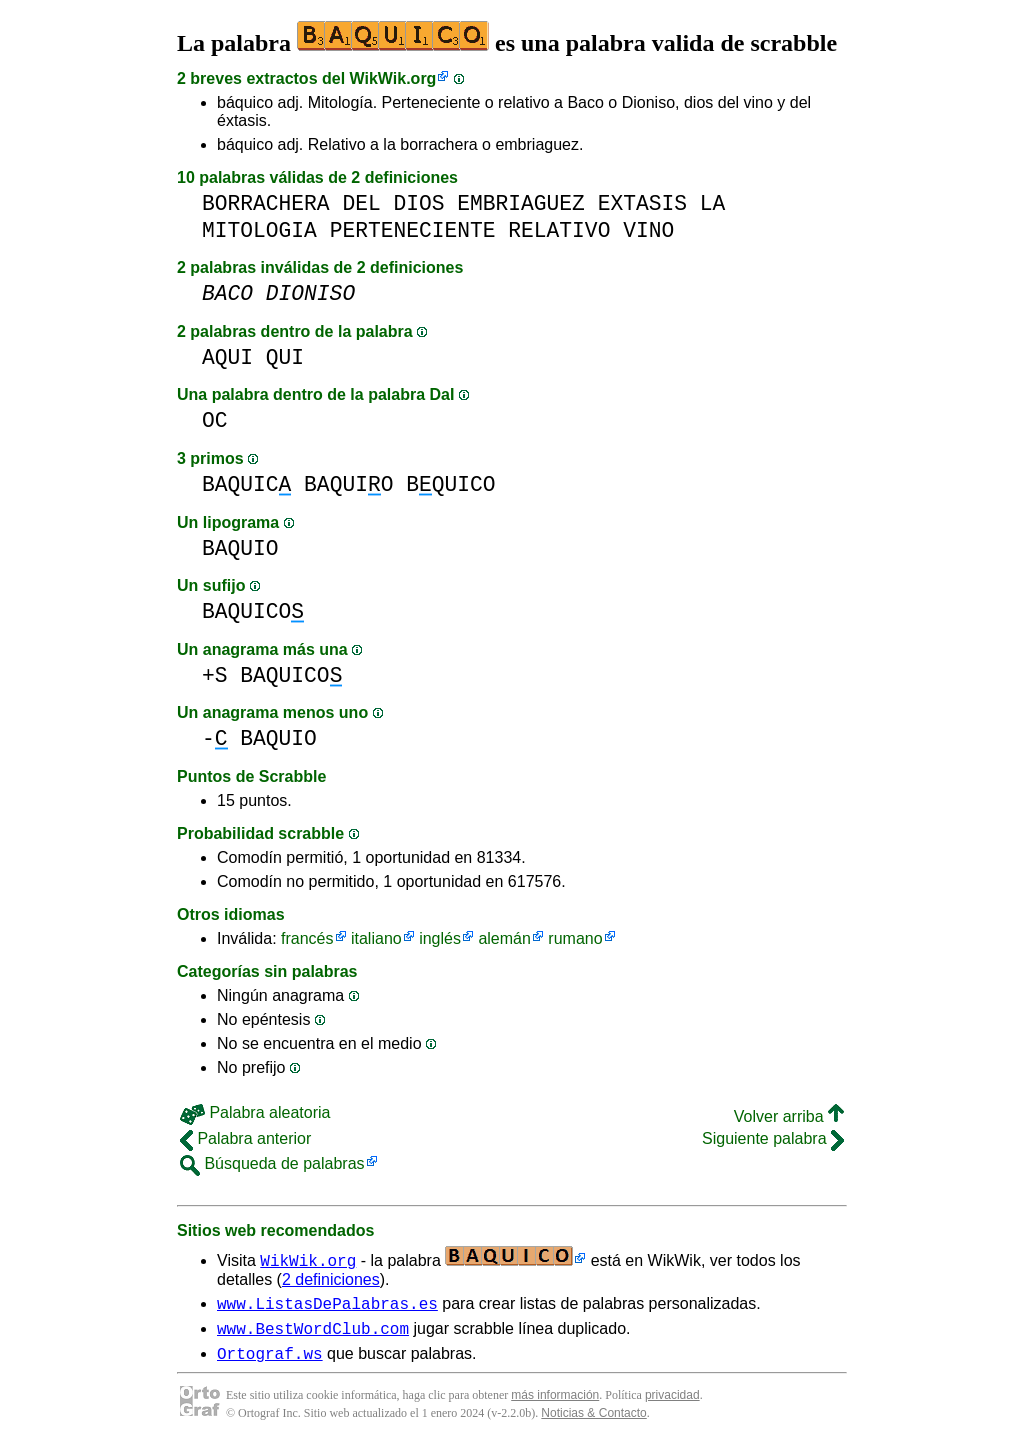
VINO (648, 230)
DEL (361, 203)
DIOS (418, 203)
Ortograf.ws (270, 1362)
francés (307, 938)
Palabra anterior (245, 1138)
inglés (440, 938)
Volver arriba (789, 1116)
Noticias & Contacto (593, 1422)
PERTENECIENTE (413, 230)
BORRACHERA (266, 203)
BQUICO (450, 484)
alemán (504, 938)
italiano (376, 938)
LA (713, 203)
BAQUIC (246, 484)
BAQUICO (253, 611)
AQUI (227, 357)
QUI (285, 357)
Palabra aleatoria (255, 1112)
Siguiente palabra (773, 1138)
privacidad (672, 1404)
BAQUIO (348, 484)
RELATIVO (559, 230)
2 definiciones (331, 1279)
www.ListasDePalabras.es (327, 1306)
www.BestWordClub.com (313, 1334)
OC (215, 420)
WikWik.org (393, 78)
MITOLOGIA (259, 230)
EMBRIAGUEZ (521, 203)
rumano (575, 938)
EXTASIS (642, 203)
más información (555, 1404)
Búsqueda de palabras (272, 1163)
